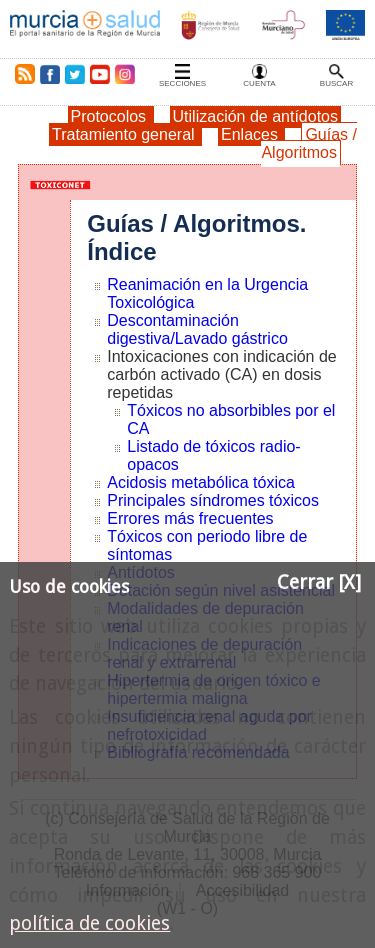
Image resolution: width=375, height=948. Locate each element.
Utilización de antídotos (255, 116)
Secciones (182, 83)
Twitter (75, 74)
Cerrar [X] (319, 582)
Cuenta (259, 83)
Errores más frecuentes (190, 518)
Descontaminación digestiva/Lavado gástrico (197, 329)
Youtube (99, 74)
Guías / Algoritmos (309, 143)
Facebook (49, 74)
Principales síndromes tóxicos (213, 500)
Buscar (336, 83)
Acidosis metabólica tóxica (201, 482)
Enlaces (251, 134)
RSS (21, 74)
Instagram (124, 74)
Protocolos (111, 116)
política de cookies (89, 923)
